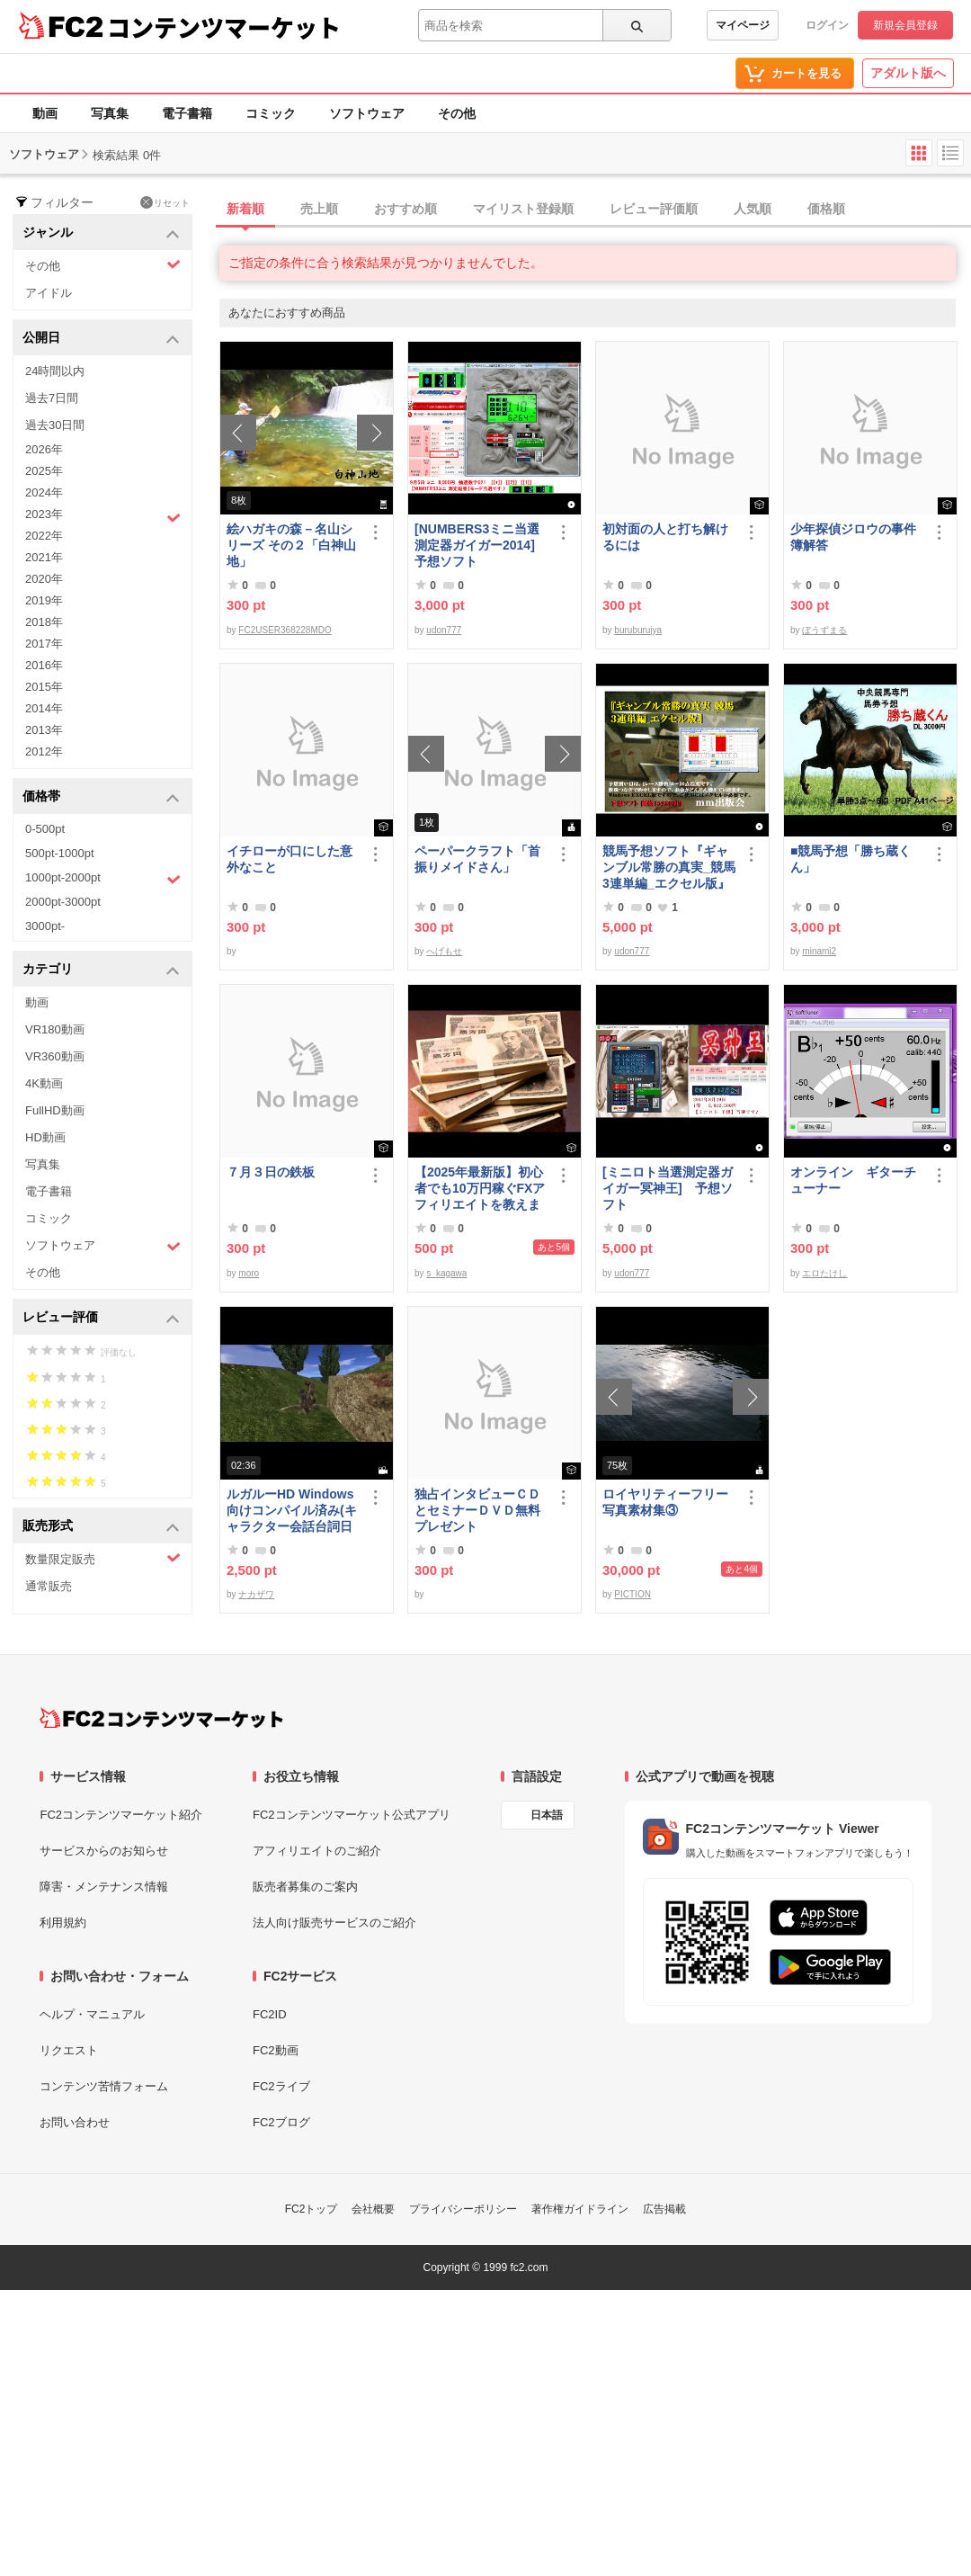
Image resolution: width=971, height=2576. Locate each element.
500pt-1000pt (59, 853)
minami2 (819, 951)
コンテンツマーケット (224, 27)
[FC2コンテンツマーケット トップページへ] (161, 1718)
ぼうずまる (824, 630)
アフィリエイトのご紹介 (317, 1850)
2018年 (44, 622)
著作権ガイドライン (579, 2209)
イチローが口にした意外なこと (289, 859)
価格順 (826, 208)
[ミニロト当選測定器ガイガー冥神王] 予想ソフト (667, 1188)
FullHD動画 (55, 1110)
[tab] (595, 210)
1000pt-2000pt (103, 879)
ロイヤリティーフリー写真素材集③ (665, 1502)
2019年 (44, 600)
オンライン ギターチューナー (853, 1180)
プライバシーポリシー (463, 2209)
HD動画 (45, 1137)
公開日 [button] (101, 338)
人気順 (752, 208)
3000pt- (45, 926)
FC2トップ (311, 2209)
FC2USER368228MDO (284, 630)
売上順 (319, 208)
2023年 (103, 516)
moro (248, 1273)
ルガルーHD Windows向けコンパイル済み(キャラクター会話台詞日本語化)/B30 (292, 1510)
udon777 (443, 630)
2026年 (44, 449)
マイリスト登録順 (523, 208)
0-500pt (45, 829)
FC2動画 (275, 2050)
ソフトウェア (367, 113)
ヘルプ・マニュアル (92, 2014)
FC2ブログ (281, 2122)
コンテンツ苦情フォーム (104, 2086)
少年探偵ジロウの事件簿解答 (853, 537)
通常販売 (48, 1586)
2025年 (44, 471)
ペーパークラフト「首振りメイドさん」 (477, 859)
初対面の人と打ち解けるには (665, 537)
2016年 (44, 665)
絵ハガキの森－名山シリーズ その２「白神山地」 (291, 545)
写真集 (110, 113)
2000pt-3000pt (63, 901)
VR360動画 (55, 1056)
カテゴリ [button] (101, 970)
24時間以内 (55, 371)
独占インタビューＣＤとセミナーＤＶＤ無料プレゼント (477, 1510)
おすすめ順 (405, 208)
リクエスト (69, 2050)
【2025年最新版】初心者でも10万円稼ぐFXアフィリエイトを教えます (479, 1188)
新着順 (245, 208)
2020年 (44, 579)
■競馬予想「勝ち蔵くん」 (850, 859)
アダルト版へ (908, 73)
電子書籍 (187, 113)
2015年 (44, 686)
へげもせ (444, 951)
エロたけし (824, 1273)
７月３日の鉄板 (271, 1172)
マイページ (743, 25)
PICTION (632, 1594)
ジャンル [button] (101, 233)
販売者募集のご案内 (305, 1886)
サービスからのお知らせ (104, 1850)
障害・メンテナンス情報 (104, 1886)
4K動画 (44, 1083)
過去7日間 (51, 398)
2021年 (44, 557)
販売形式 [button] (101, 1526)
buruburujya (638, 630)
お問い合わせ (75, 2122)
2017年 (44, 643)
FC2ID (270, 2014)
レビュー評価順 (654, 208)
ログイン (827, 25)
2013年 (44, 730)
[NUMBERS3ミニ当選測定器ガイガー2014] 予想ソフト (481, 545)
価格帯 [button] (101, 797)
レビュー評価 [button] (101, 1318)
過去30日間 (55, 425)
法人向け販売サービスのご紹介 (334, 1922)
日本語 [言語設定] (546, 1815)
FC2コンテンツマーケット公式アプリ (351, 1814)
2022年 (44, 535)
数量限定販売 (103, 1558)
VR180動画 (55, 1029)
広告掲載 (664, 2209)
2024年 (44, 492)
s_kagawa (446, 1273)
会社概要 (373, 2209)
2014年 (44, 708)
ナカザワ (256, 1594)
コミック (270, 113)
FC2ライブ (281, 2086)
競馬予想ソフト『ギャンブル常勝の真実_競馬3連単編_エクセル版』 (668, 867)
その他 (457, 113)
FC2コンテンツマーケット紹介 (121, 1814)
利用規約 (63, 1922)
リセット (165, 202)
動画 (45, 113)
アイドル (48, 293)
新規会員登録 (905, 25)
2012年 (44, 751)
